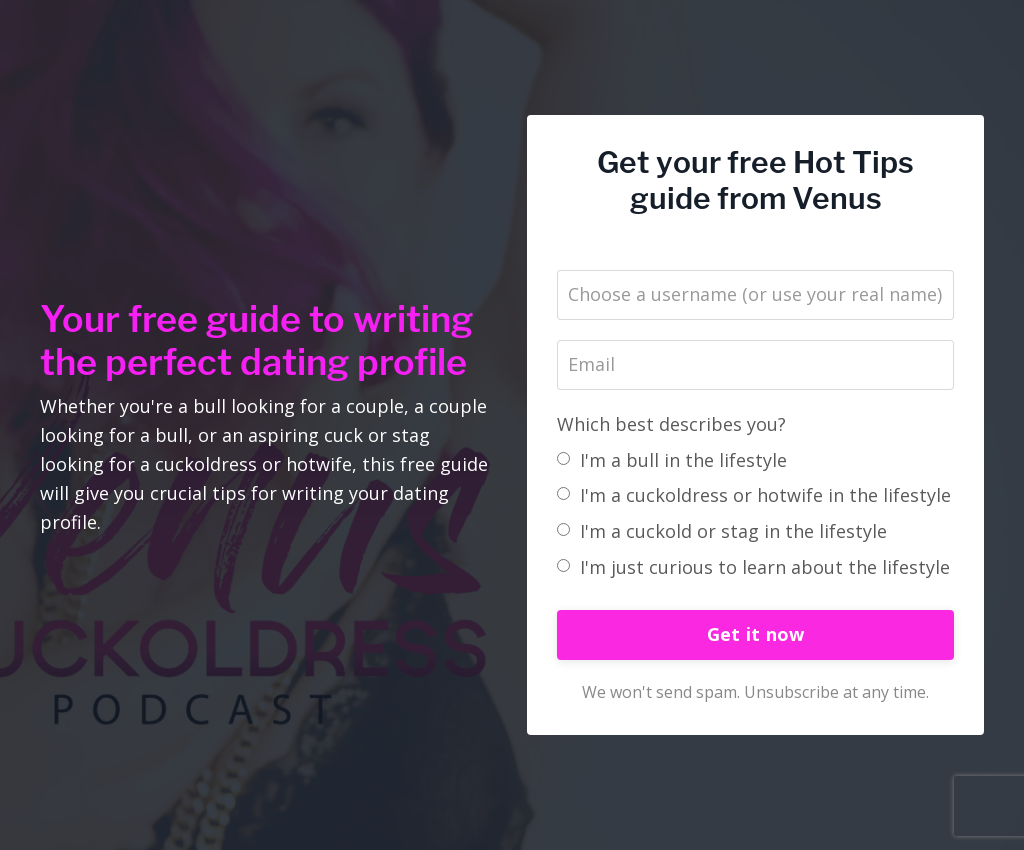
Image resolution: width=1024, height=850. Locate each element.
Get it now (756, 634)
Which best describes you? (671, 424)
